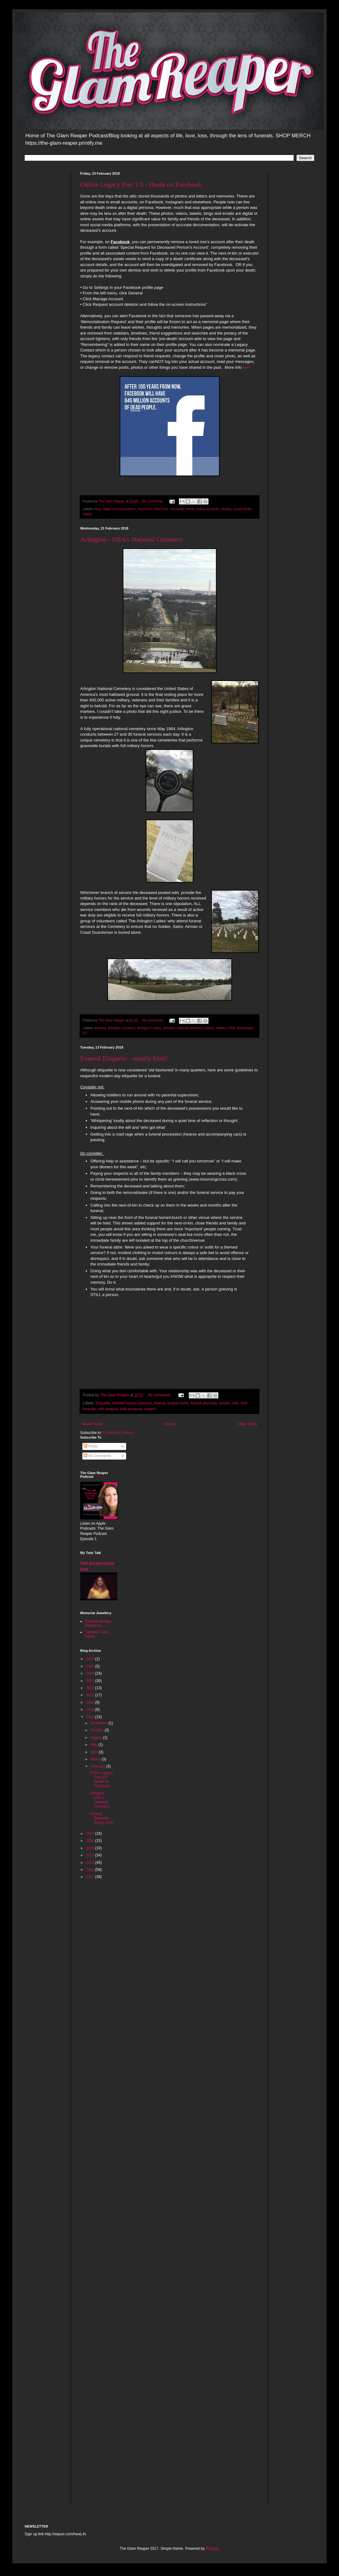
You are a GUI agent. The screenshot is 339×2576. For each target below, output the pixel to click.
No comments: (153, 501)
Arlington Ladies (149, 1028)
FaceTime (160, 509)
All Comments (97, 1456)
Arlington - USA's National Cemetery (131, 539)
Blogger (212, 2548)
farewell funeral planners (132, 1403)
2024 (90, 1673)
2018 (90, 1717)
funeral (159, 1403)
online (189, 509)
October (97, 1730)
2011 (90, 1877)
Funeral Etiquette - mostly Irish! (124, 1058)
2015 (90, 1848)
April (94, 1752)
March (96, 1759)
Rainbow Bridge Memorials (98, 1623)
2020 (90, 1702)
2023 (90, 1681)
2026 (90, 1659)
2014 (90, 1855)
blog (97, 509)
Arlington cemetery (121, 1028)
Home (170, 1424)
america (100, 1028)
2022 (90, 1688)
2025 (90, 1666)
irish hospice (108, 1409)
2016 (90, 1841)
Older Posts (247, 1424)
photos (226, 509)
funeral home (177, 1403)
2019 (90, 1709)
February (98, 1766)
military (221, 1028)
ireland (224, 1403)
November (99, 1723)
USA (231, 1028)
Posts (90, 1446)
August (96, 1737)
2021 (90, 1695)
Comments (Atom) (118, 1433)
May (94, 1745)
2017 (90, 1833)
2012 (90, 1870)
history (209, 1028)
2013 (90, 1862)
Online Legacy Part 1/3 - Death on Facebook (141, 184)
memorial (177, 509)
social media (242, 509)
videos (87, 514)
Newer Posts (92, 1424)
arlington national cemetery (183, 1028)
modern (150, 1409)
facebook (144, 509)
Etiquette (103, 1403)
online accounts (207, 509)
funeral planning (204, 1403)
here (247, 367)
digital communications (119, 509)
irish (235, 1403)
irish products (131, 1409)
